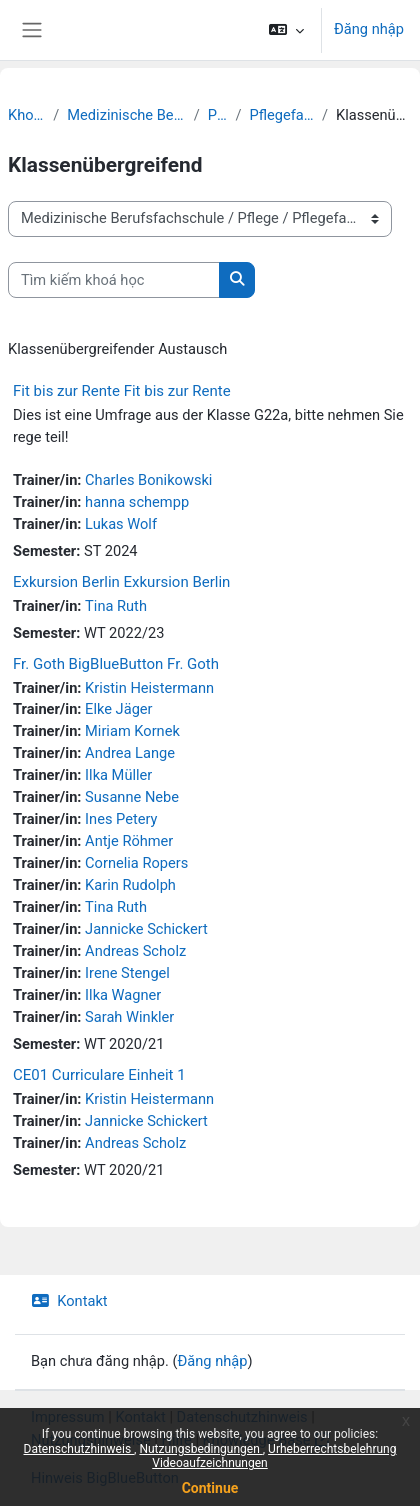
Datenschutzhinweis (79, 1449)
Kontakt (69, 1301)
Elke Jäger (118, 709)
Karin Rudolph (130, 885)
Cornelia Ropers (136, 863)
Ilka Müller (118, 775)
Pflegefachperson (281, 115)
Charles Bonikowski (148, 480)
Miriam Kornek (132, 731)
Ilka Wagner (123, 995)
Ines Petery (121, 819)
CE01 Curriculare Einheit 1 (99, 1075)
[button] (286, 30)
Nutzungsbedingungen (200, 1449)
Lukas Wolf (121, 524)
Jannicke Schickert (146, 929)
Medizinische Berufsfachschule (126, 115)
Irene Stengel (127, 973)
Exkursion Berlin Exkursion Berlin (121, 582)
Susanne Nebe (132, 797)
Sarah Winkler (129, 1017)
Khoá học (26, 115)
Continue (210, 1488)
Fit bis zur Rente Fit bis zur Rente (122, 391)
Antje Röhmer (129, 841)
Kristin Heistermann (149, 688)
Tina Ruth (116, 606)
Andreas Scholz (135, 951)
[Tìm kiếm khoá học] (114, 280)
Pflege (218, 115)
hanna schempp (137, 502)
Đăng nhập (369, 29)
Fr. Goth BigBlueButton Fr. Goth (116, 664)
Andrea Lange (130, 753)
